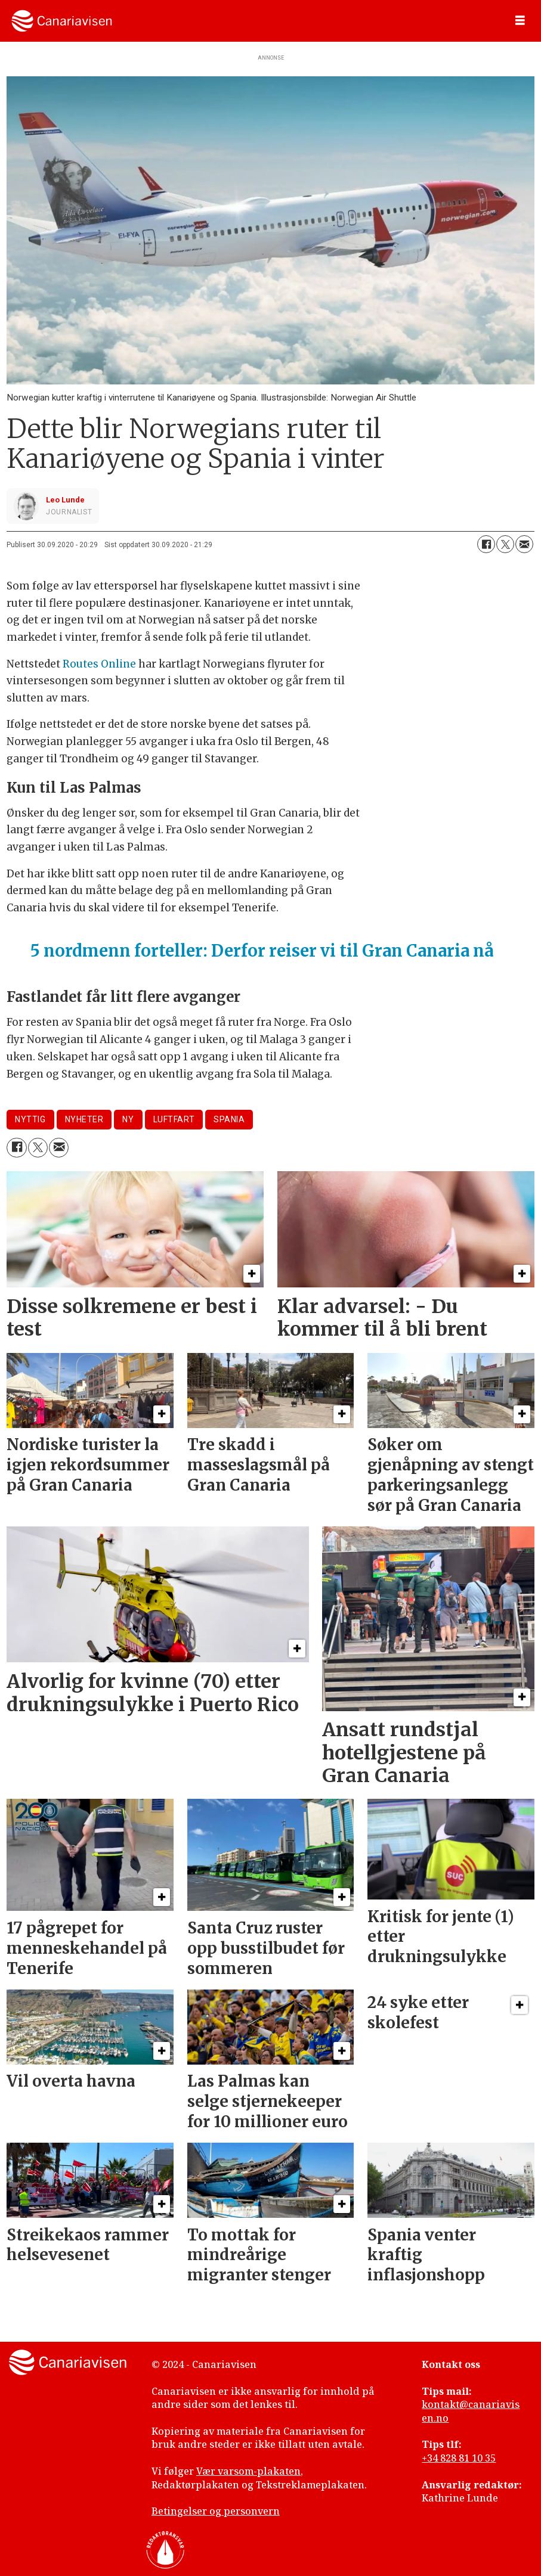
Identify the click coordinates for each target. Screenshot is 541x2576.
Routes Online (99, 664)
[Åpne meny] (520, 21)
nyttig (30, 1119)
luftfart (173, 1119)
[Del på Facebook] (486, 544)
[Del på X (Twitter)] (505, 544)
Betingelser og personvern (216, 2511)
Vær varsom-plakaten (248, 2471)
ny (128, 1119)
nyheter (84, 1119)
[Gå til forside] (62, 21)
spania (229, 1119)
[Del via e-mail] (524, 544)
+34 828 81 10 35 (459, 2458)
